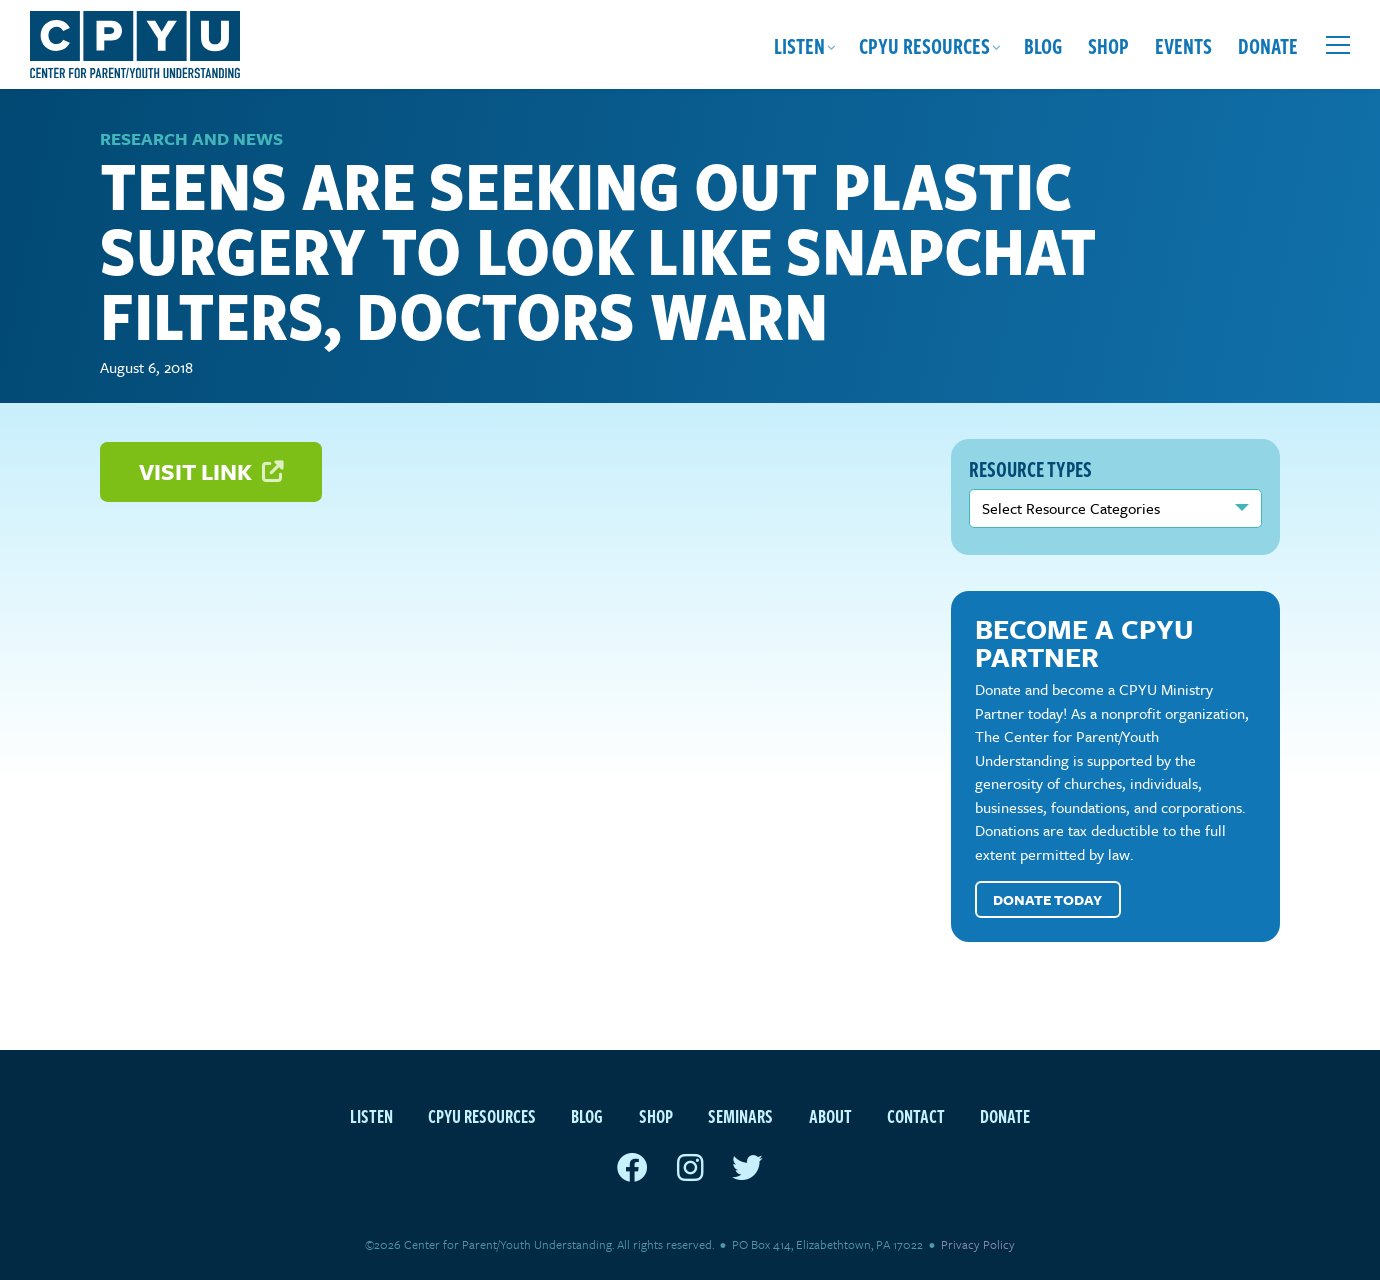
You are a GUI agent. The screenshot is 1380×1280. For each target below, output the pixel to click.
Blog (1043, 45)
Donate (1268, 45)
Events (1183, 45)
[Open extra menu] (1338, 45)
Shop (1108, 45)
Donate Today (1047, 899)
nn (1116, 508)
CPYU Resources (924, 45)
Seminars (740, 1115)
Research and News (191, 138)
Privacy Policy (978, 1244)
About (830, 1115)
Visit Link (211, 471)
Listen (799, 45)
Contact (916, 1115)
